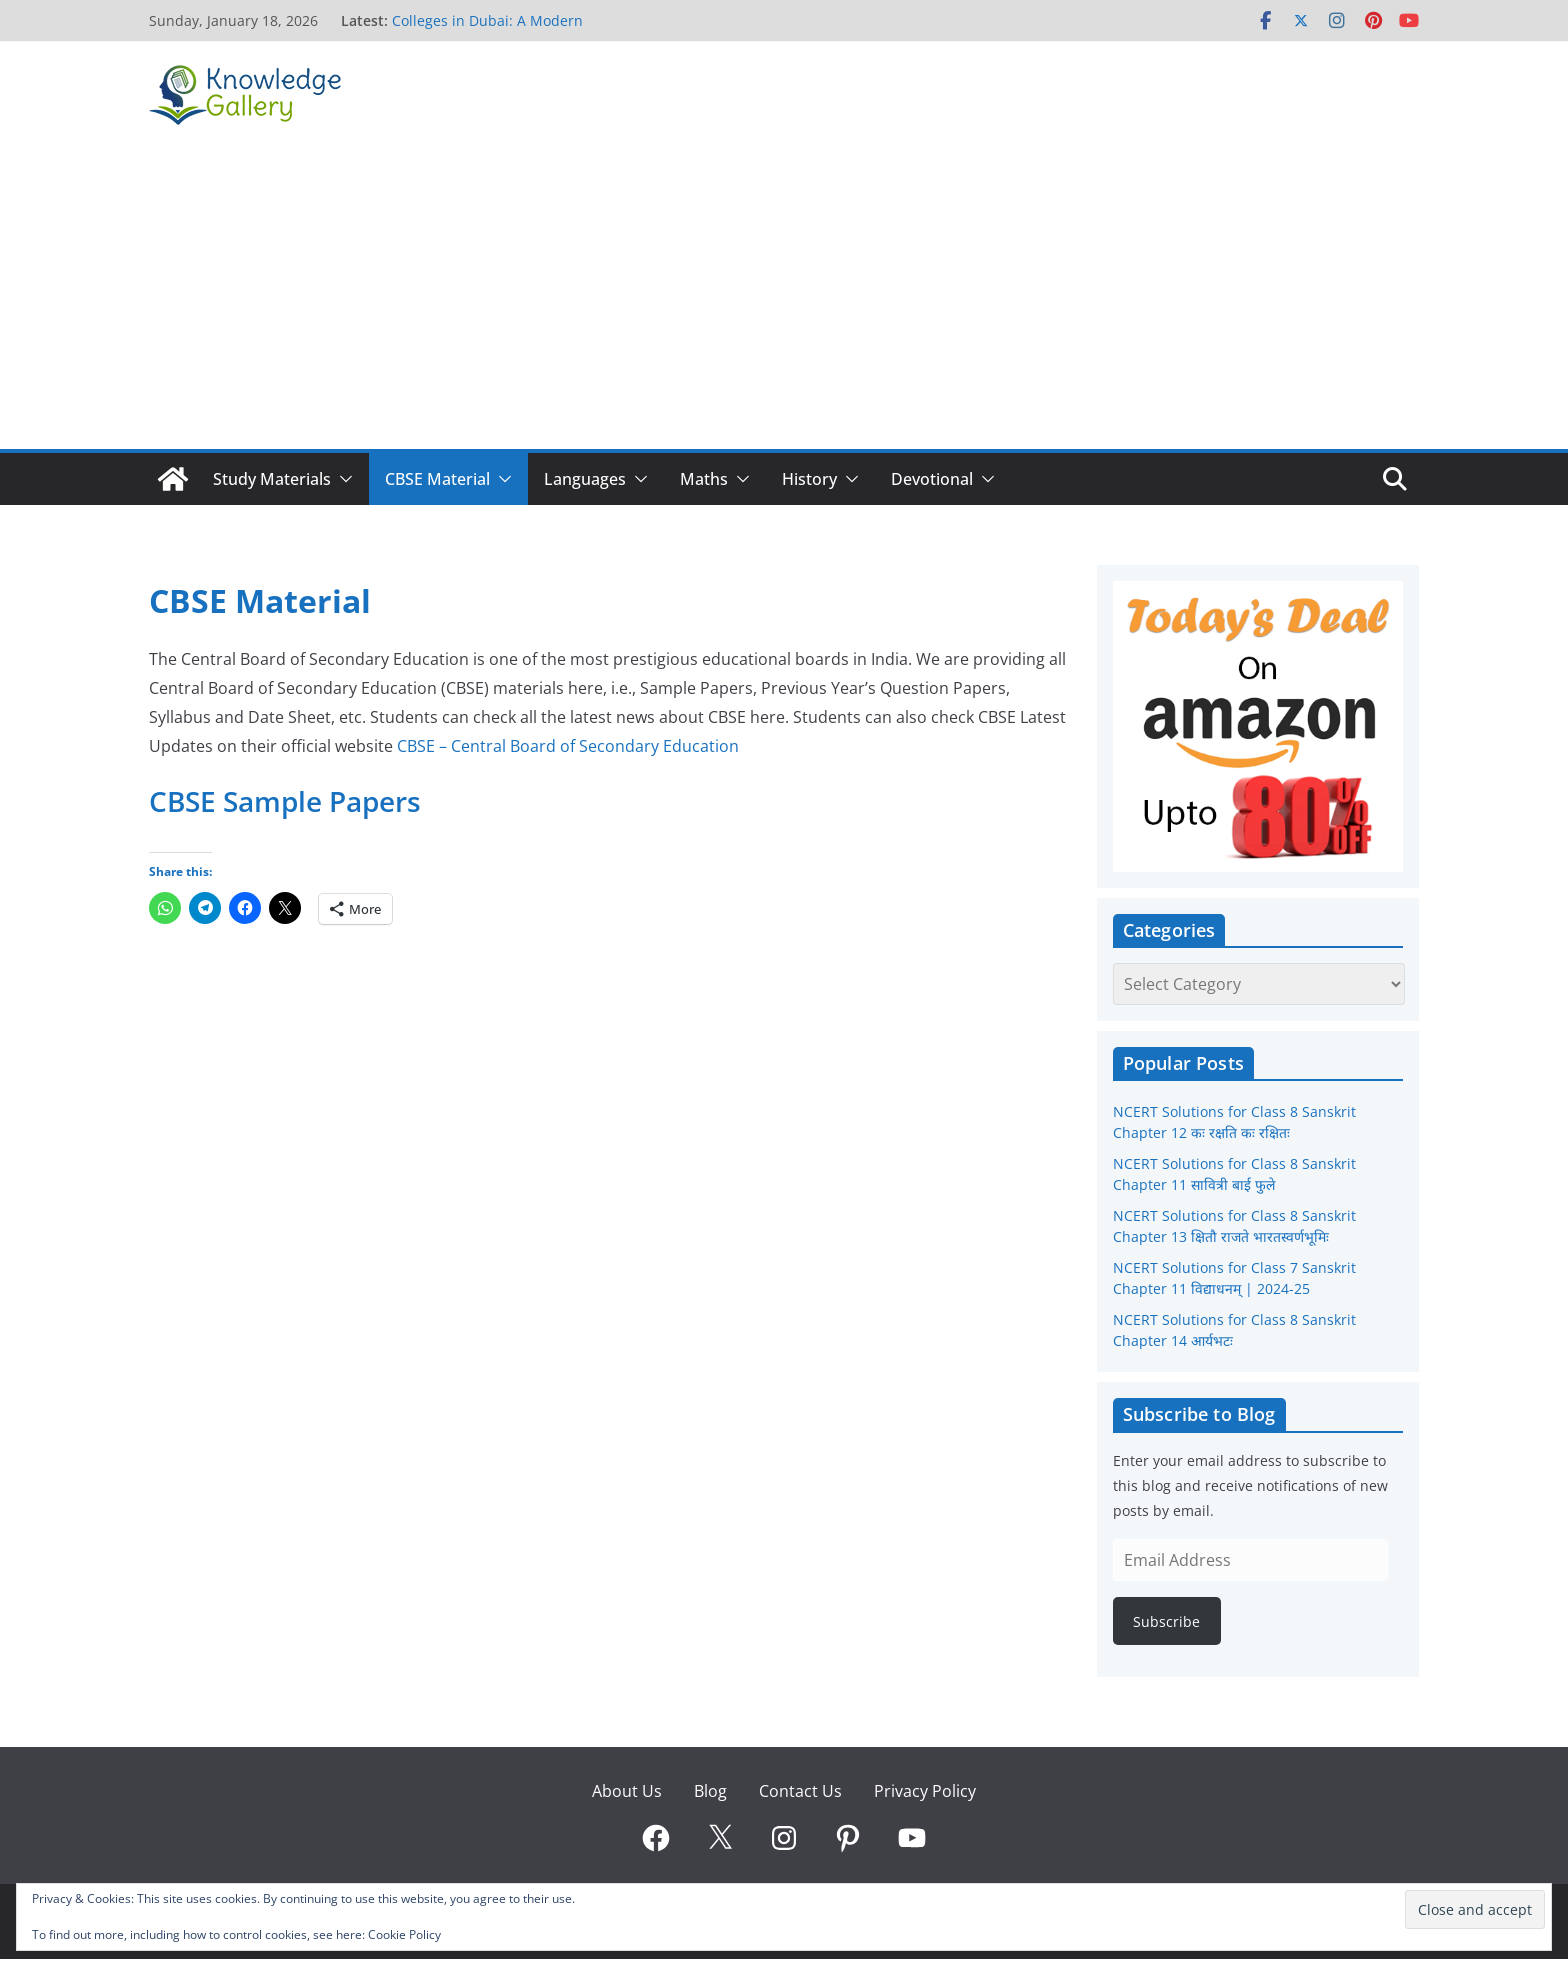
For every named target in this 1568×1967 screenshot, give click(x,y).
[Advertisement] (784, 299)
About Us (627, 1791)
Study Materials (272, 479)
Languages (585, 479)
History (809, 479)
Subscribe (1166, 1621)
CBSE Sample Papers (285, 801)
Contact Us (800, 1791)
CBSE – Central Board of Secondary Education (568, 746)
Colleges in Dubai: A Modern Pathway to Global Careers (487, 30)
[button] (342, 479)
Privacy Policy (925, 1791)
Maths (704, 479)
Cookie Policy (404, 1934)
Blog (710, 1791)
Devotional (932, 479)
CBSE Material (437, 479)
